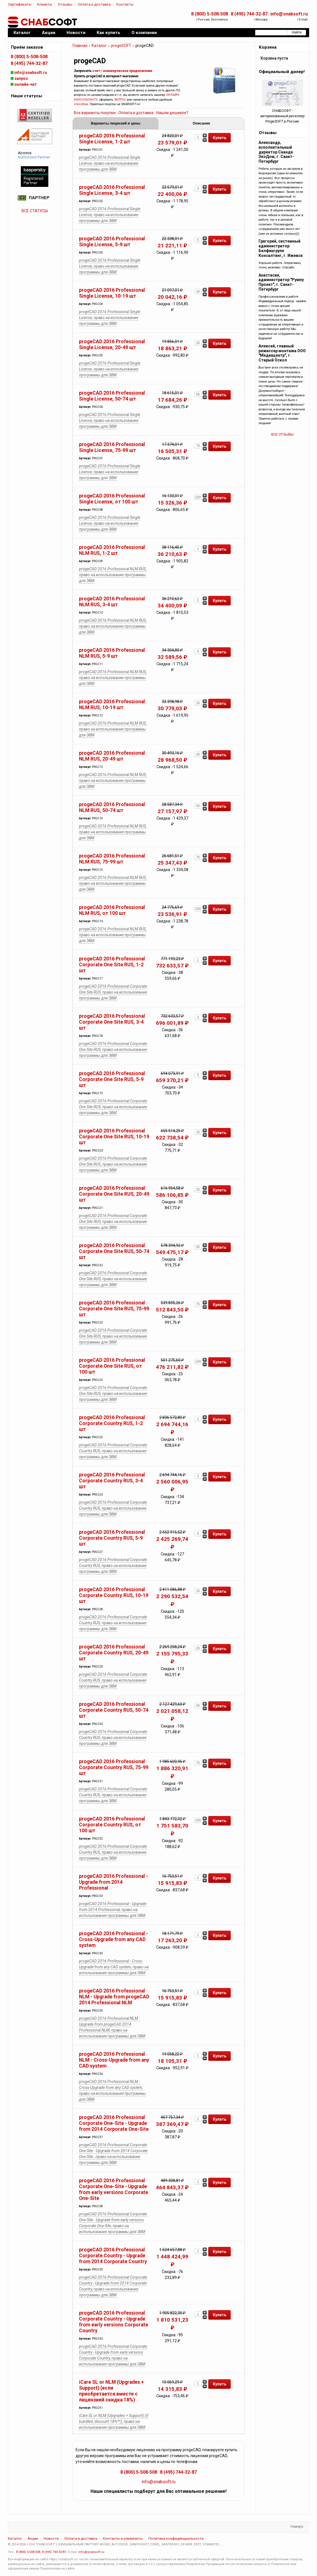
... (221, 2544)
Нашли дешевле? (172, 112)
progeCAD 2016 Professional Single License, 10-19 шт (112, 293)
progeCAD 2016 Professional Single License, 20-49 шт (112, 344)
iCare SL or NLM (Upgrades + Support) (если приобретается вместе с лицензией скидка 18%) (111, 2391)
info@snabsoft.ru (289, 14)
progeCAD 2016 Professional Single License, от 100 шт (112, 499)
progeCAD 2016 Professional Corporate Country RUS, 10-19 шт (113, 1595)
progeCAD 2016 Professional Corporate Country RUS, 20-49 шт (113, 1652)
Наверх (297, 2526)
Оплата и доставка (94, 4)
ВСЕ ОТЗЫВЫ (282, 434)
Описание (201, 123)
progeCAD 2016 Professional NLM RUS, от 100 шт (112, 910)
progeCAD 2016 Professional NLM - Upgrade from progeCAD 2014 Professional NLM (114, 1996)
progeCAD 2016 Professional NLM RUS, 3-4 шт (112, 601)
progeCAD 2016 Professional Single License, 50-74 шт (112, 396)
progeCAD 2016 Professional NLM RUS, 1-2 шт (112, 550)
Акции (33, 2538)
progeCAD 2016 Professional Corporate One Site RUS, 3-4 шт (112, 1022)
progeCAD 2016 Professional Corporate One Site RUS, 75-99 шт (114, 1308)
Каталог (99, 45)
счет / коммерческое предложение (122, 71)
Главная (80, 45)
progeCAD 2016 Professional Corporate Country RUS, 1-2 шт (112, 1423)
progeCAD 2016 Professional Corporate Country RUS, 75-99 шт (113, 1767)
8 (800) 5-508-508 (209, 14)
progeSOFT (121, 45)
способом (81, 104)
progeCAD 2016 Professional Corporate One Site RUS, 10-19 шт (114, 1136)
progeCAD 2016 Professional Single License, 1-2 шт (112, 138)
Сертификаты (19, 4)
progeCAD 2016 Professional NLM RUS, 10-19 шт (112, 704)
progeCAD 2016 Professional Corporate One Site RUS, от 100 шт (112, 1366)
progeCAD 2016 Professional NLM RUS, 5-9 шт (112, 653)
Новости (51, 2538)
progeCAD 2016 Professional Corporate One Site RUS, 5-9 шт (112, 1079)
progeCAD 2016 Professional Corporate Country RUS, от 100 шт (112, 1824)
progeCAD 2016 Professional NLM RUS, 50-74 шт (112, 807)
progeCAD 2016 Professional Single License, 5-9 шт (112, 241)
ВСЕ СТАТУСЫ (35, 211)
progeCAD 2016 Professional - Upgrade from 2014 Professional (113, 1882)
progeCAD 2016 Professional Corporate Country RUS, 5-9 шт (112, 1538)
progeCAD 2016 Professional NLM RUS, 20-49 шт (112, 756)
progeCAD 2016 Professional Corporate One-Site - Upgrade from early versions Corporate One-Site (113, 2189)
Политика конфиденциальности (175, 2538)
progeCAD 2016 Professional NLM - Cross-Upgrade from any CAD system (114, 2060)
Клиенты (44, 4)
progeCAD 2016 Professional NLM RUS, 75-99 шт (112, 859)
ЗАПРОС (120, 99)
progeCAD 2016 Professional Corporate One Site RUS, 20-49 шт (114, 1194)
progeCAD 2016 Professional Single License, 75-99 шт (112, 447)
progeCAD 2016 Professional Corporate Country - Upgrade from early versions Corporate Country (113, 2321)
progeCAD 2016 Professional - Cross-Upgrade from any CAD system (113, 1939)
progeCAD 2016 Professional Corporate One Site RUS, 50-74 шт (114, 1251)
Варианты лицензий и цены (115, 123)
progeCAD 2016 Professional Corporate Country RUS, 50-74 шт (113, 1710)
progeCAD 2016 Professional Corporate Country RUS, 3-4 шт (112, 1480)
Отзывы (65, 4)
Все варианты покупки (95, 112)
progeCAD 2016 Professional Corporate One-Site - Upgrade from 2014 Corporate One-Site (114, 2123)
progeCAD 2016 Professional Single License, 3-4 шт (112, 190)
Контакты (124, 4)
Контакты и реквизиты (123, 2538)
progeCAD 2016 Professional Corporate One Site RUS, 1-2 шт (112, 964)
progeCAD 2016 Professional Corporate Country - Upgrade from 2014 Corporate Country (113, 2255)
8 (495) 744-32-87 (249, 14)
